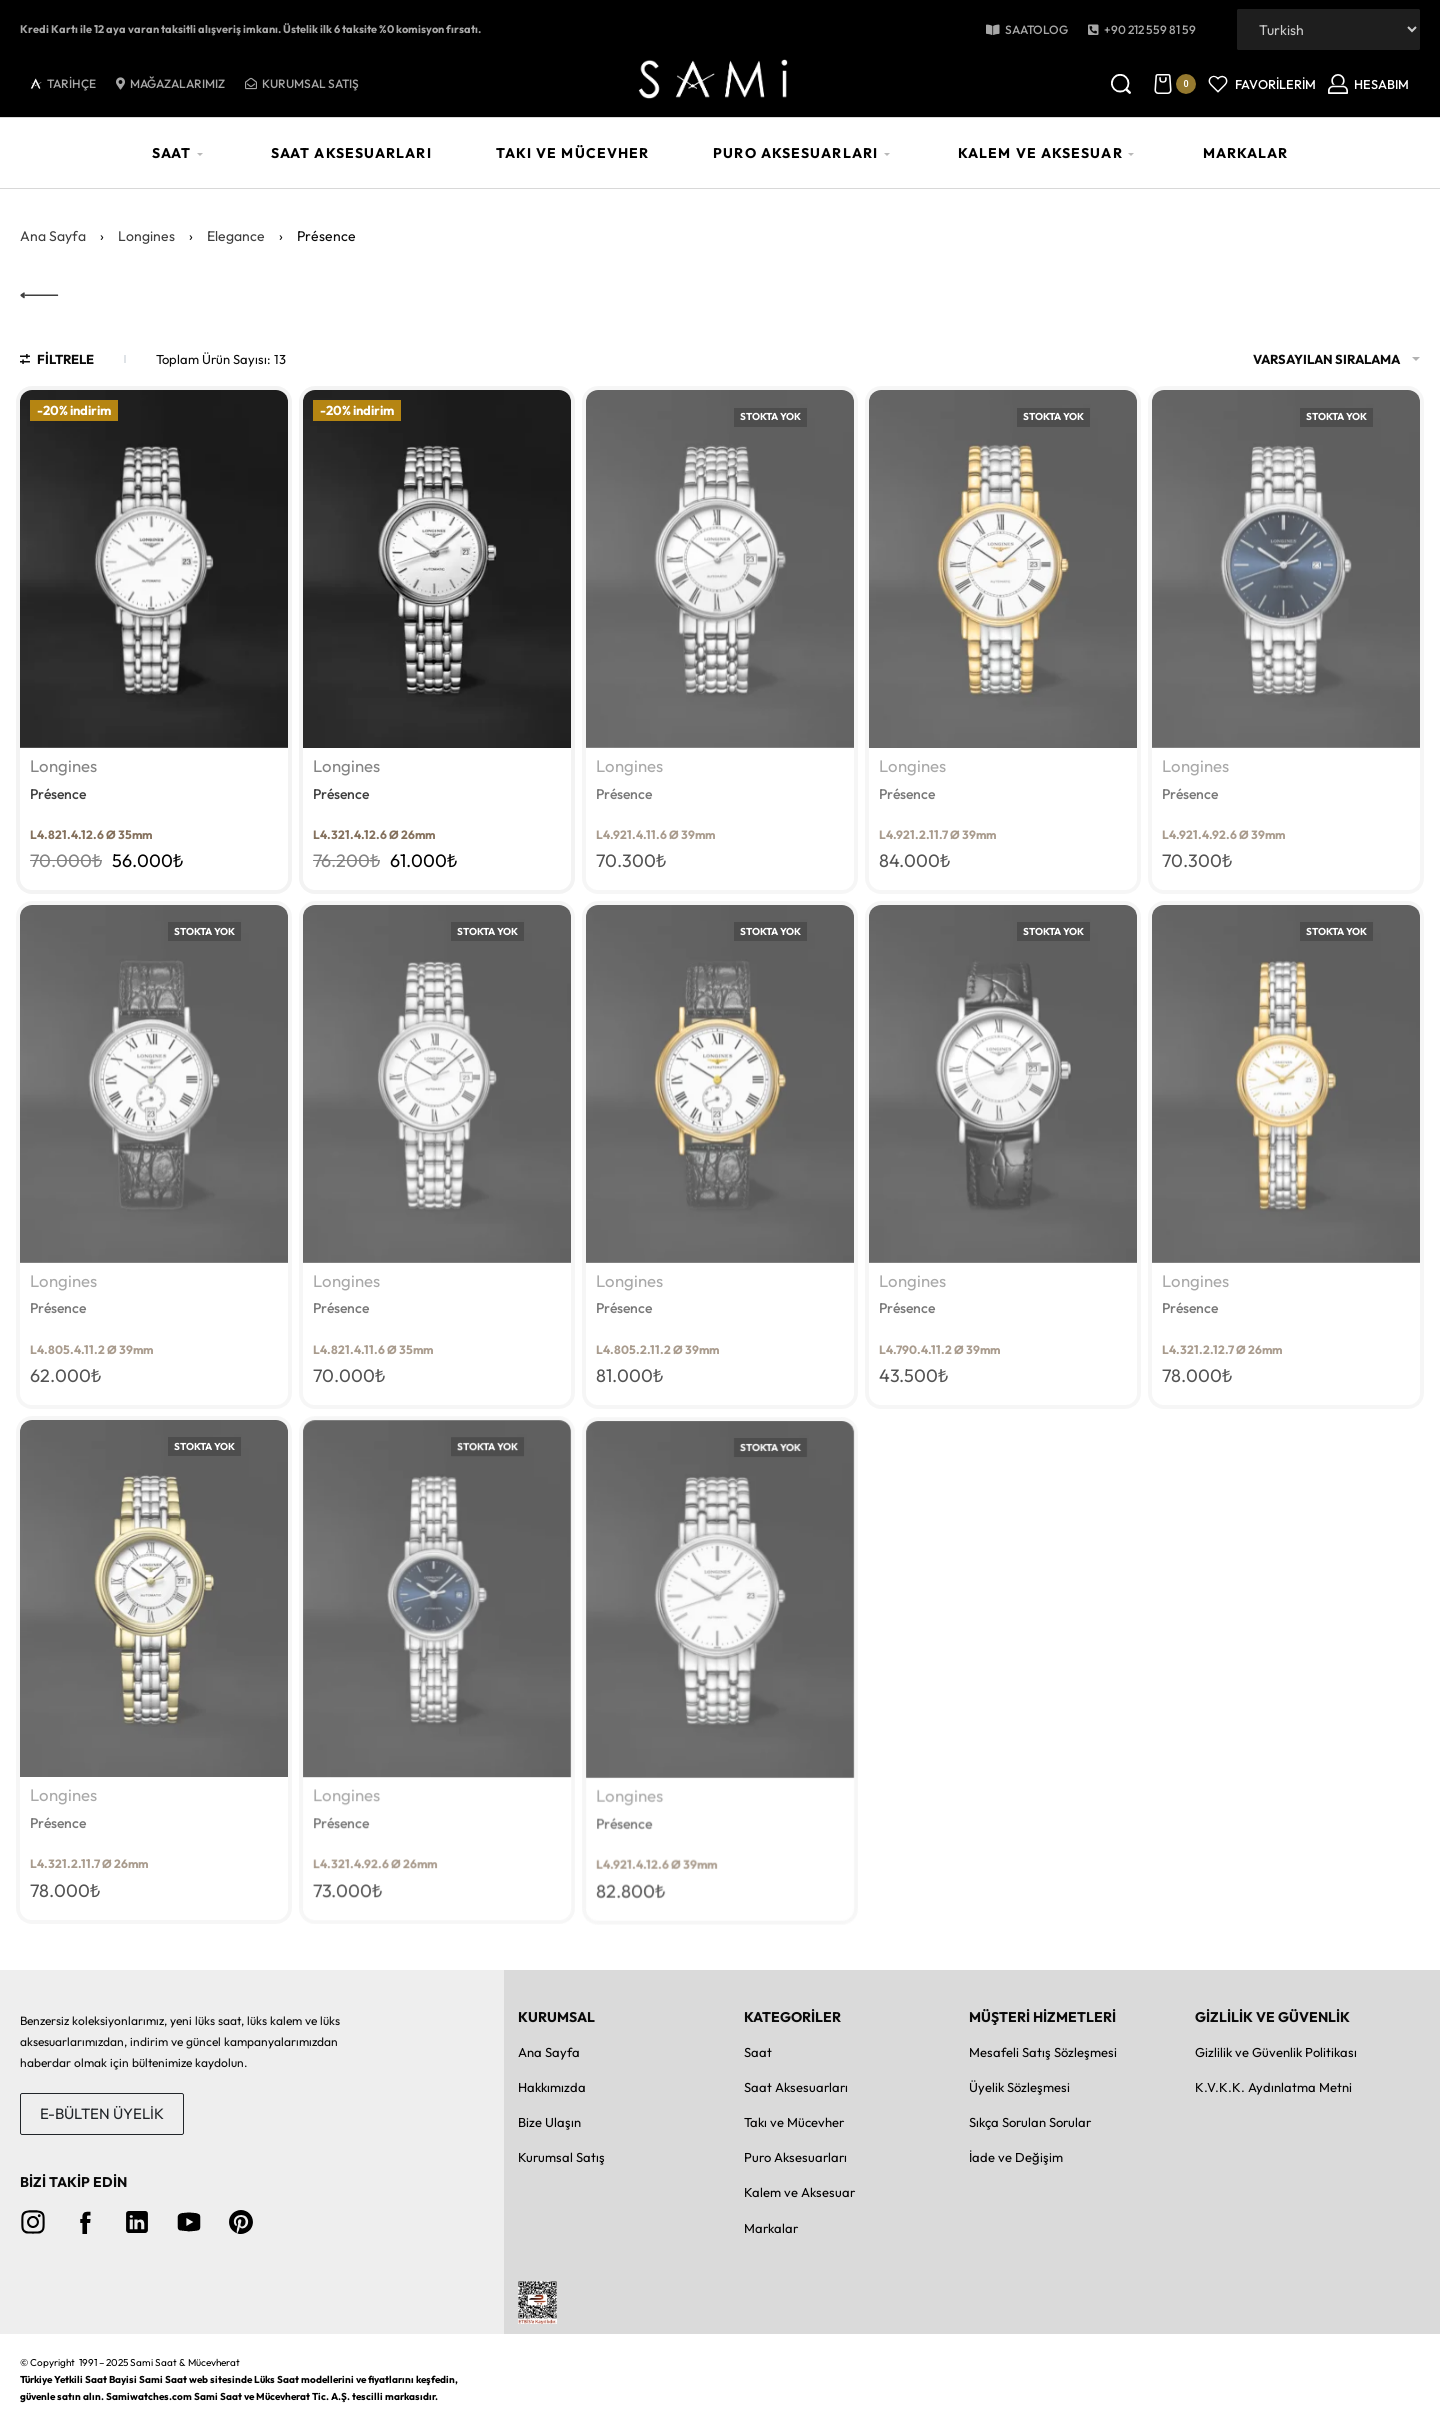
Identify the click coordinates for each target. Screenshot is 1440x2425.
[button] (1142, 30)
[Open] (1261, 84)
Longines (146, 236)
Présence (58, 794)
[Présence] (154, 568)
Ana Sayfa (53, 236)
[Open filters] (57, 362)
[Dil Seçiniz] (1328, 29)
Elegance (236, 236)
